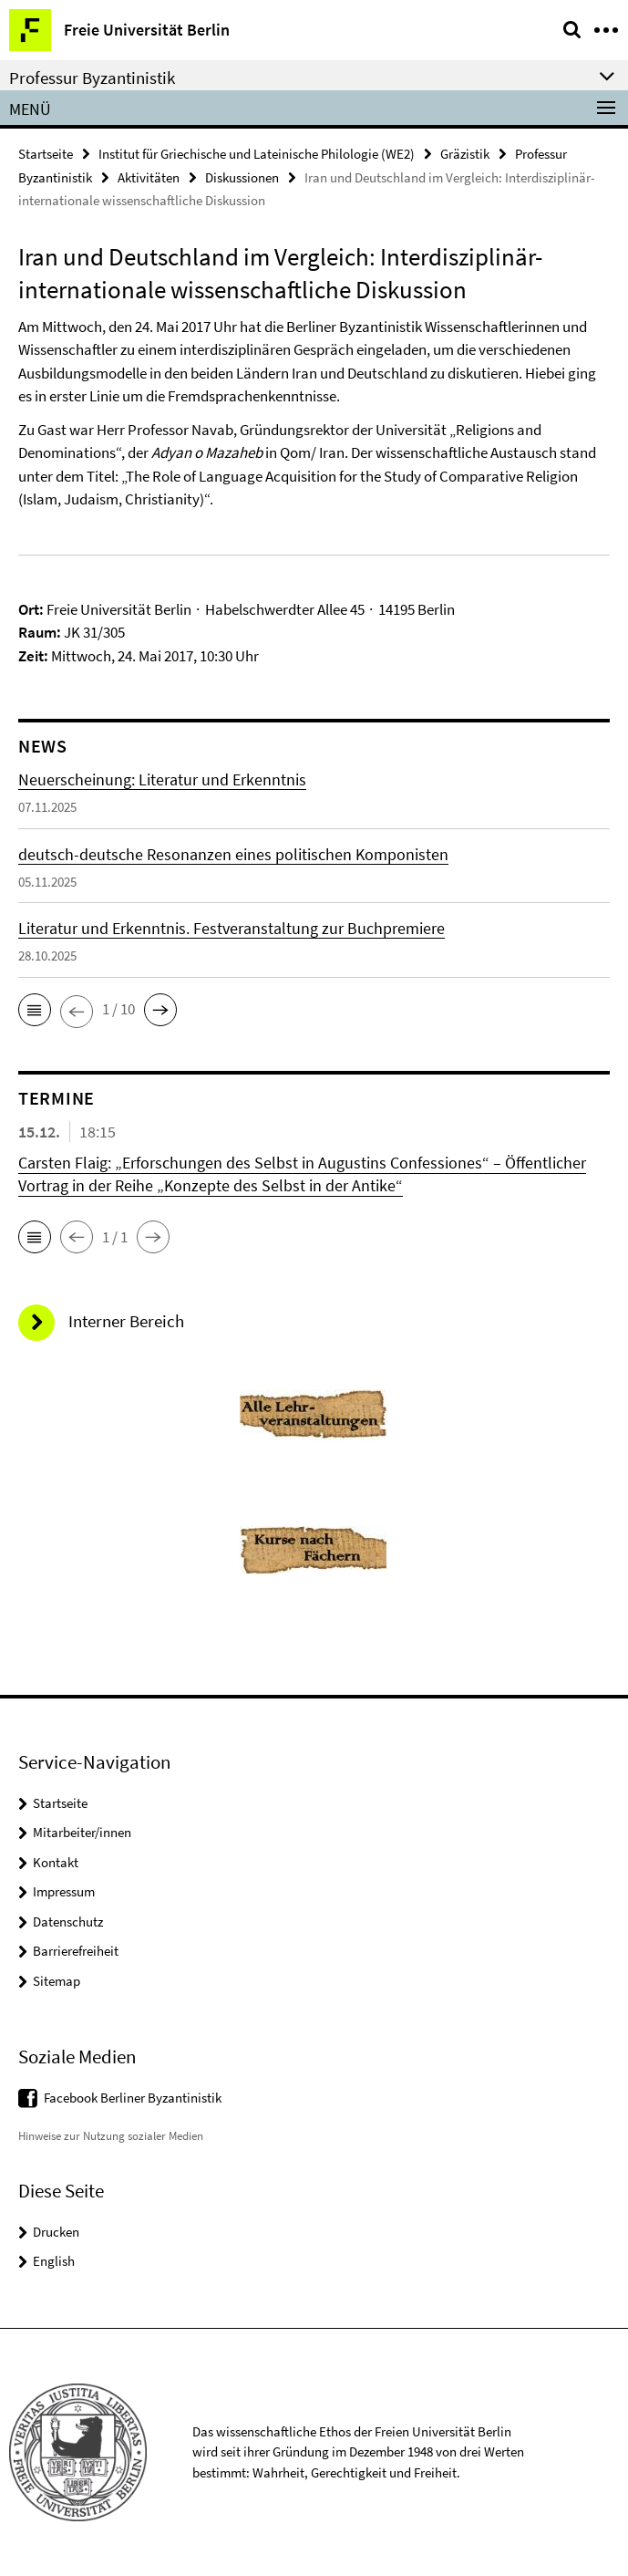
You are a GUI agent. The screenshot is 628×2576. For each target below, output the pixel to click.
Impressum (64, 1891)
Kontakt (55, 1862)
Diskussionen (242, 177)
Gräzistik (464, 153)
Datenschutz (68, 1921)
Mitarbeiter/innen (82, 1832)
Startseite (45, 153)
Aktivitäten (149, 177)
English (54, 2261)
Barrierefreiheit (75, 1950)
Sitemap (56, 1980)
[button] (34, 1010)
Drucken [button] (56, 2231)
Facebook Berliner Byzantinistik (132, 2097)
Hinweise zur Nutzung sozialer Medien (110, 2136)
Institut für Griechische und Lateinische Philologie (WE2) (256, 153)
